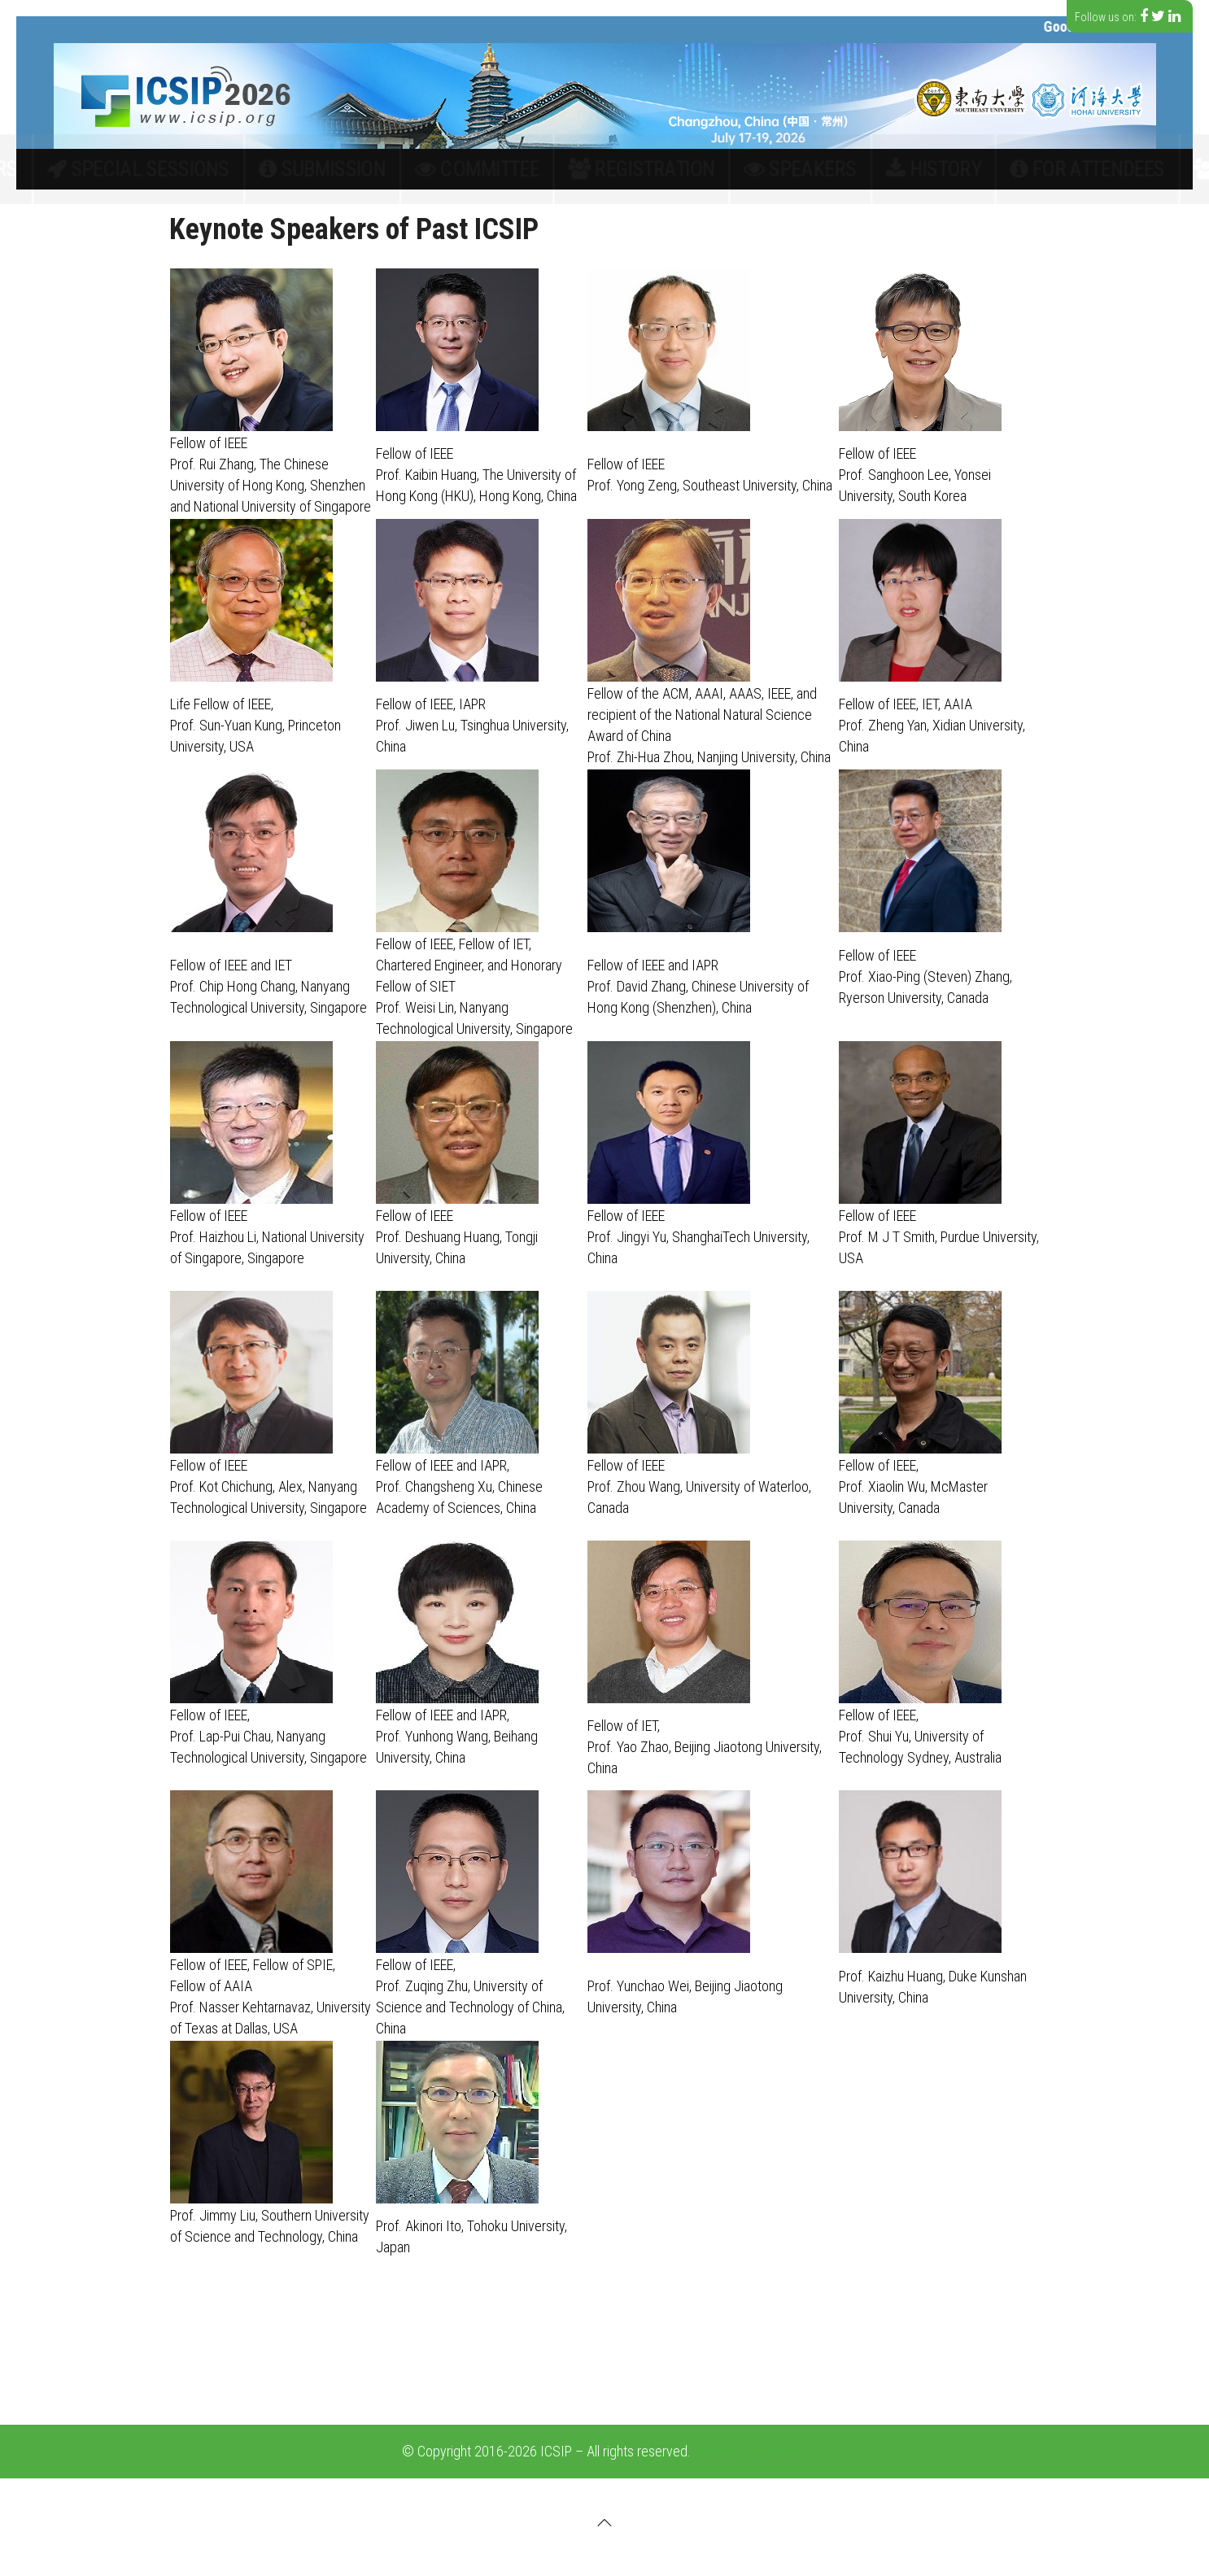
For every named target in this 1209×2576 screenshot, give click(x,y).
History (796, 169)
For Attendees (886, 169)
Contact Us (988, 169)
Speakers (719, 169)
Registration (626, 169)
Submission (440, 169)
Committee (530, 169)
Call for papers (210, 169)
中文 (1062, 169)
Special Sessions (332, 169)
